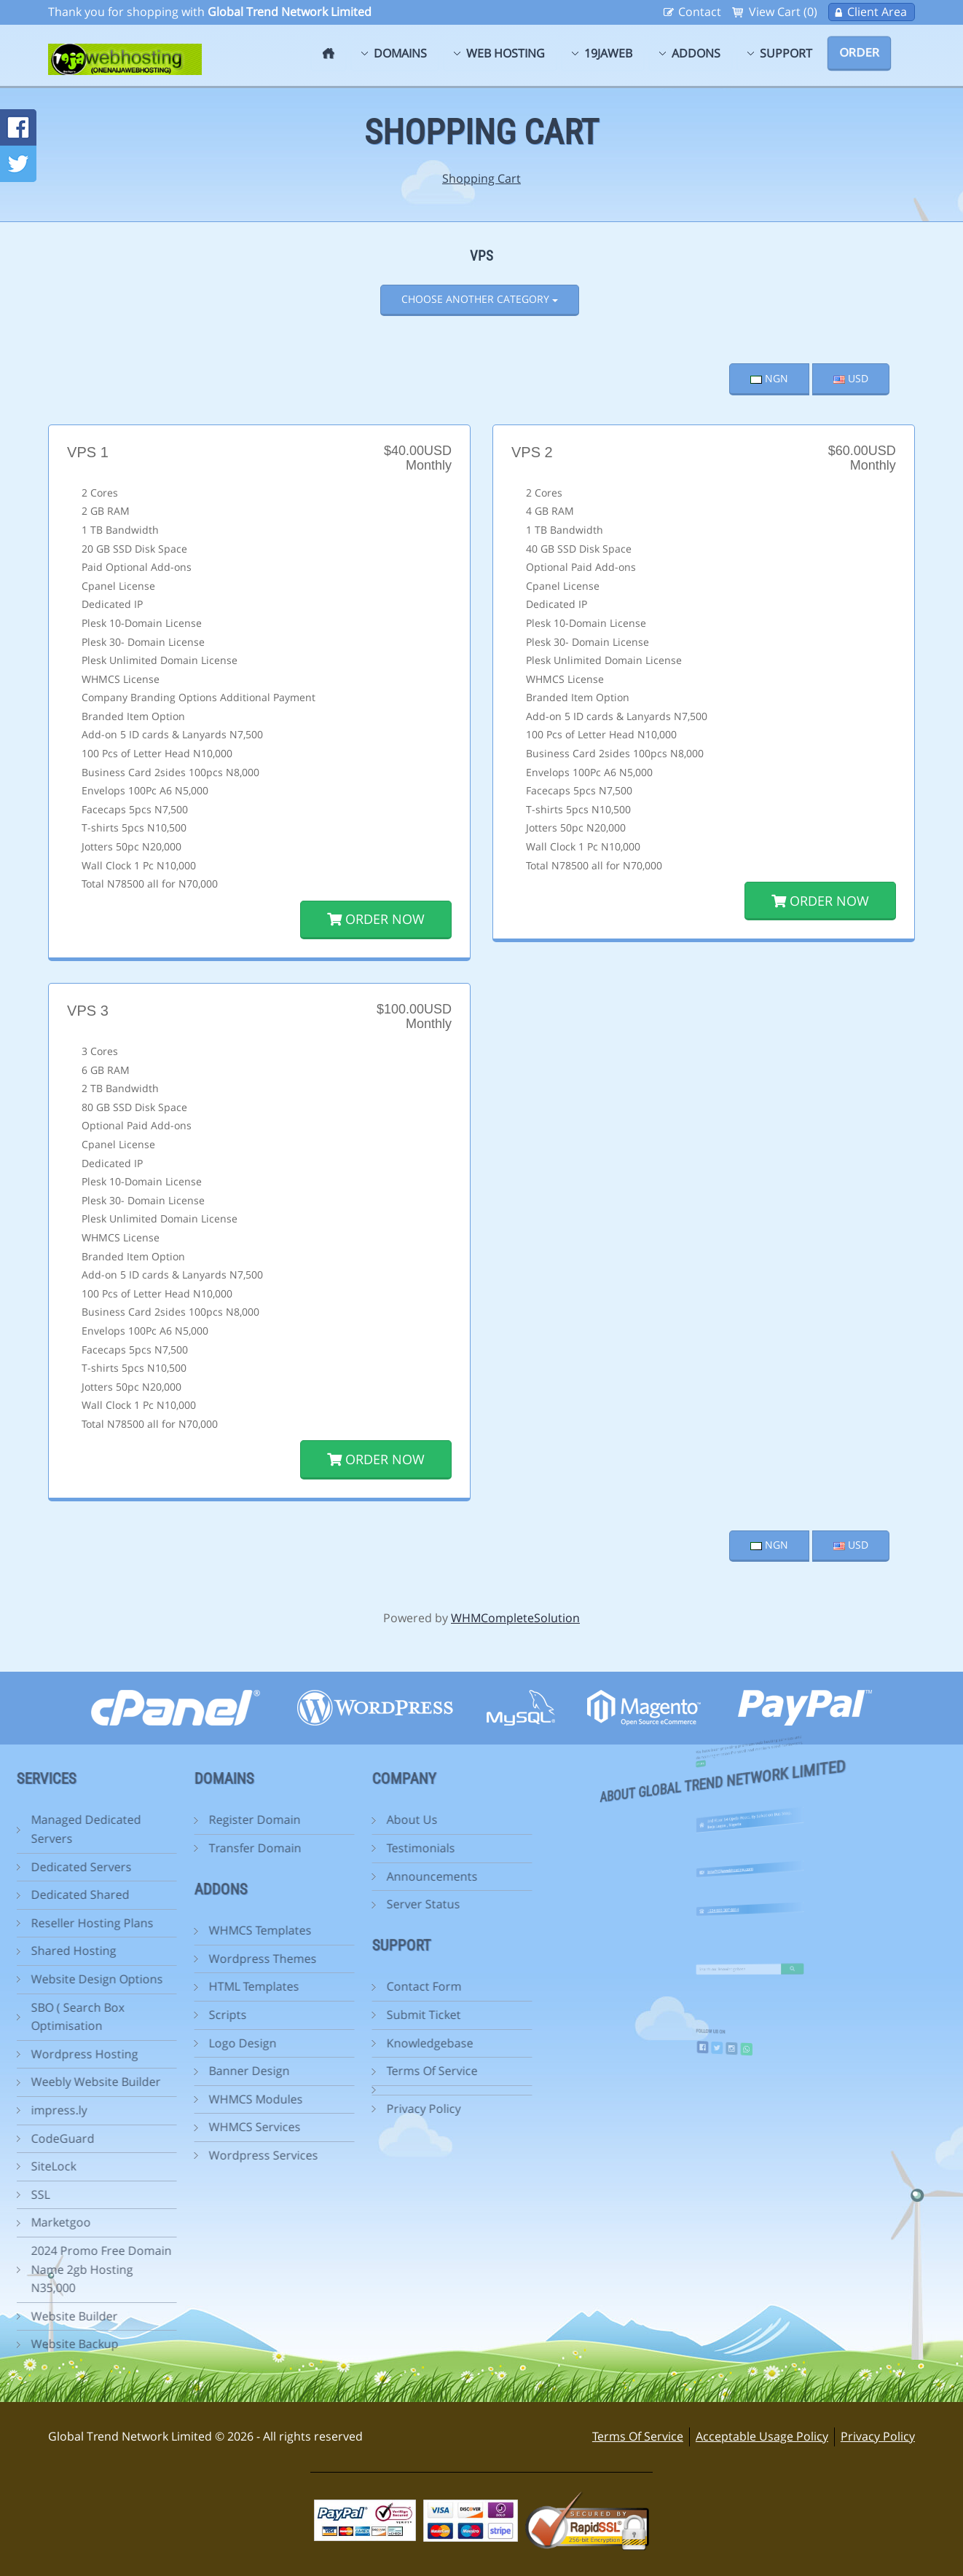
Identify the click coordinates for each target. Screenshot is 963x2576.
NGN (769, 378)
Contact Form (360, 1986)
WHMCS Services (191, 2127)
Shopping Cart (481, 178)
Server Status (360, 1904)
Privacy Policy (360, 2109)
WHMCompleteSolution (515, 1618)
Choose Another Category (479, 299)
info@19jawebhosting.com (742, 1863)
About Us (348, 1820)
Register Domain (191, 1820)
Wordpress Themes (199, 1959)
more (731, 1737)
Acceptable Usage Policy (762, 2436)
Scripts (165, 2015)
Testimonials (357, 1848)
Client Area (877, 12)
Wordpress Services (200, 2155)
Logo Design (179, 2043)
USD (850, 378)
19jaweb (608, 53)
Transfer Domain (192, 1848)
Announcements (368, 1876)
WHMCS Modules (193, 2099)
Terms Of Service (368, 2071)
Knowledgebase (366, 2043)
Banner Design (186, 2071)
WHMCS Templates (197, 1930)
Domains (400, 53)
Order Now (376, 919)
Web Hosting (505, 53)
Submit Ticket (360, 2015)
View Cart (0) (783, 12)
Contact (699, 12)
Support (786, 53)
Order (859, 52)
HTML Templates (191, 1986)
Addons (696, 53)
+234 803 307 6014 (739, 1903)
